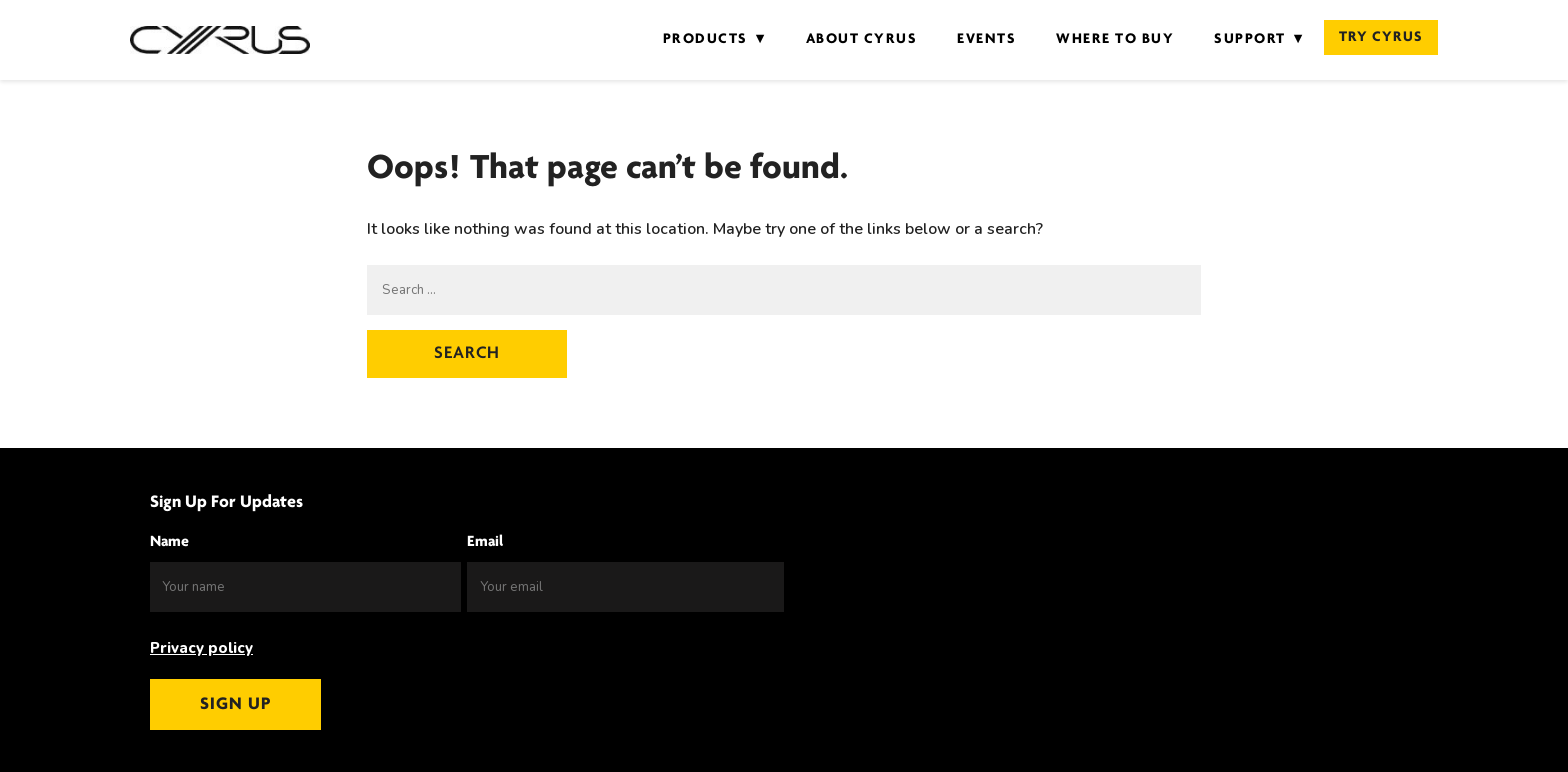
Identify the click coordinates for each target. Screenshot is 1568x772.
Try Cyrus (1381, 37)
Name (169, 542)
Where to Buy (1115, 39)
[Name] (305, 587)
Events (986, 39)
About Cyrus (862, 39)
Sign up (235, 704)
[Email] (625, 587)
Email (485, 542)
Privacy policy (201, 648)
